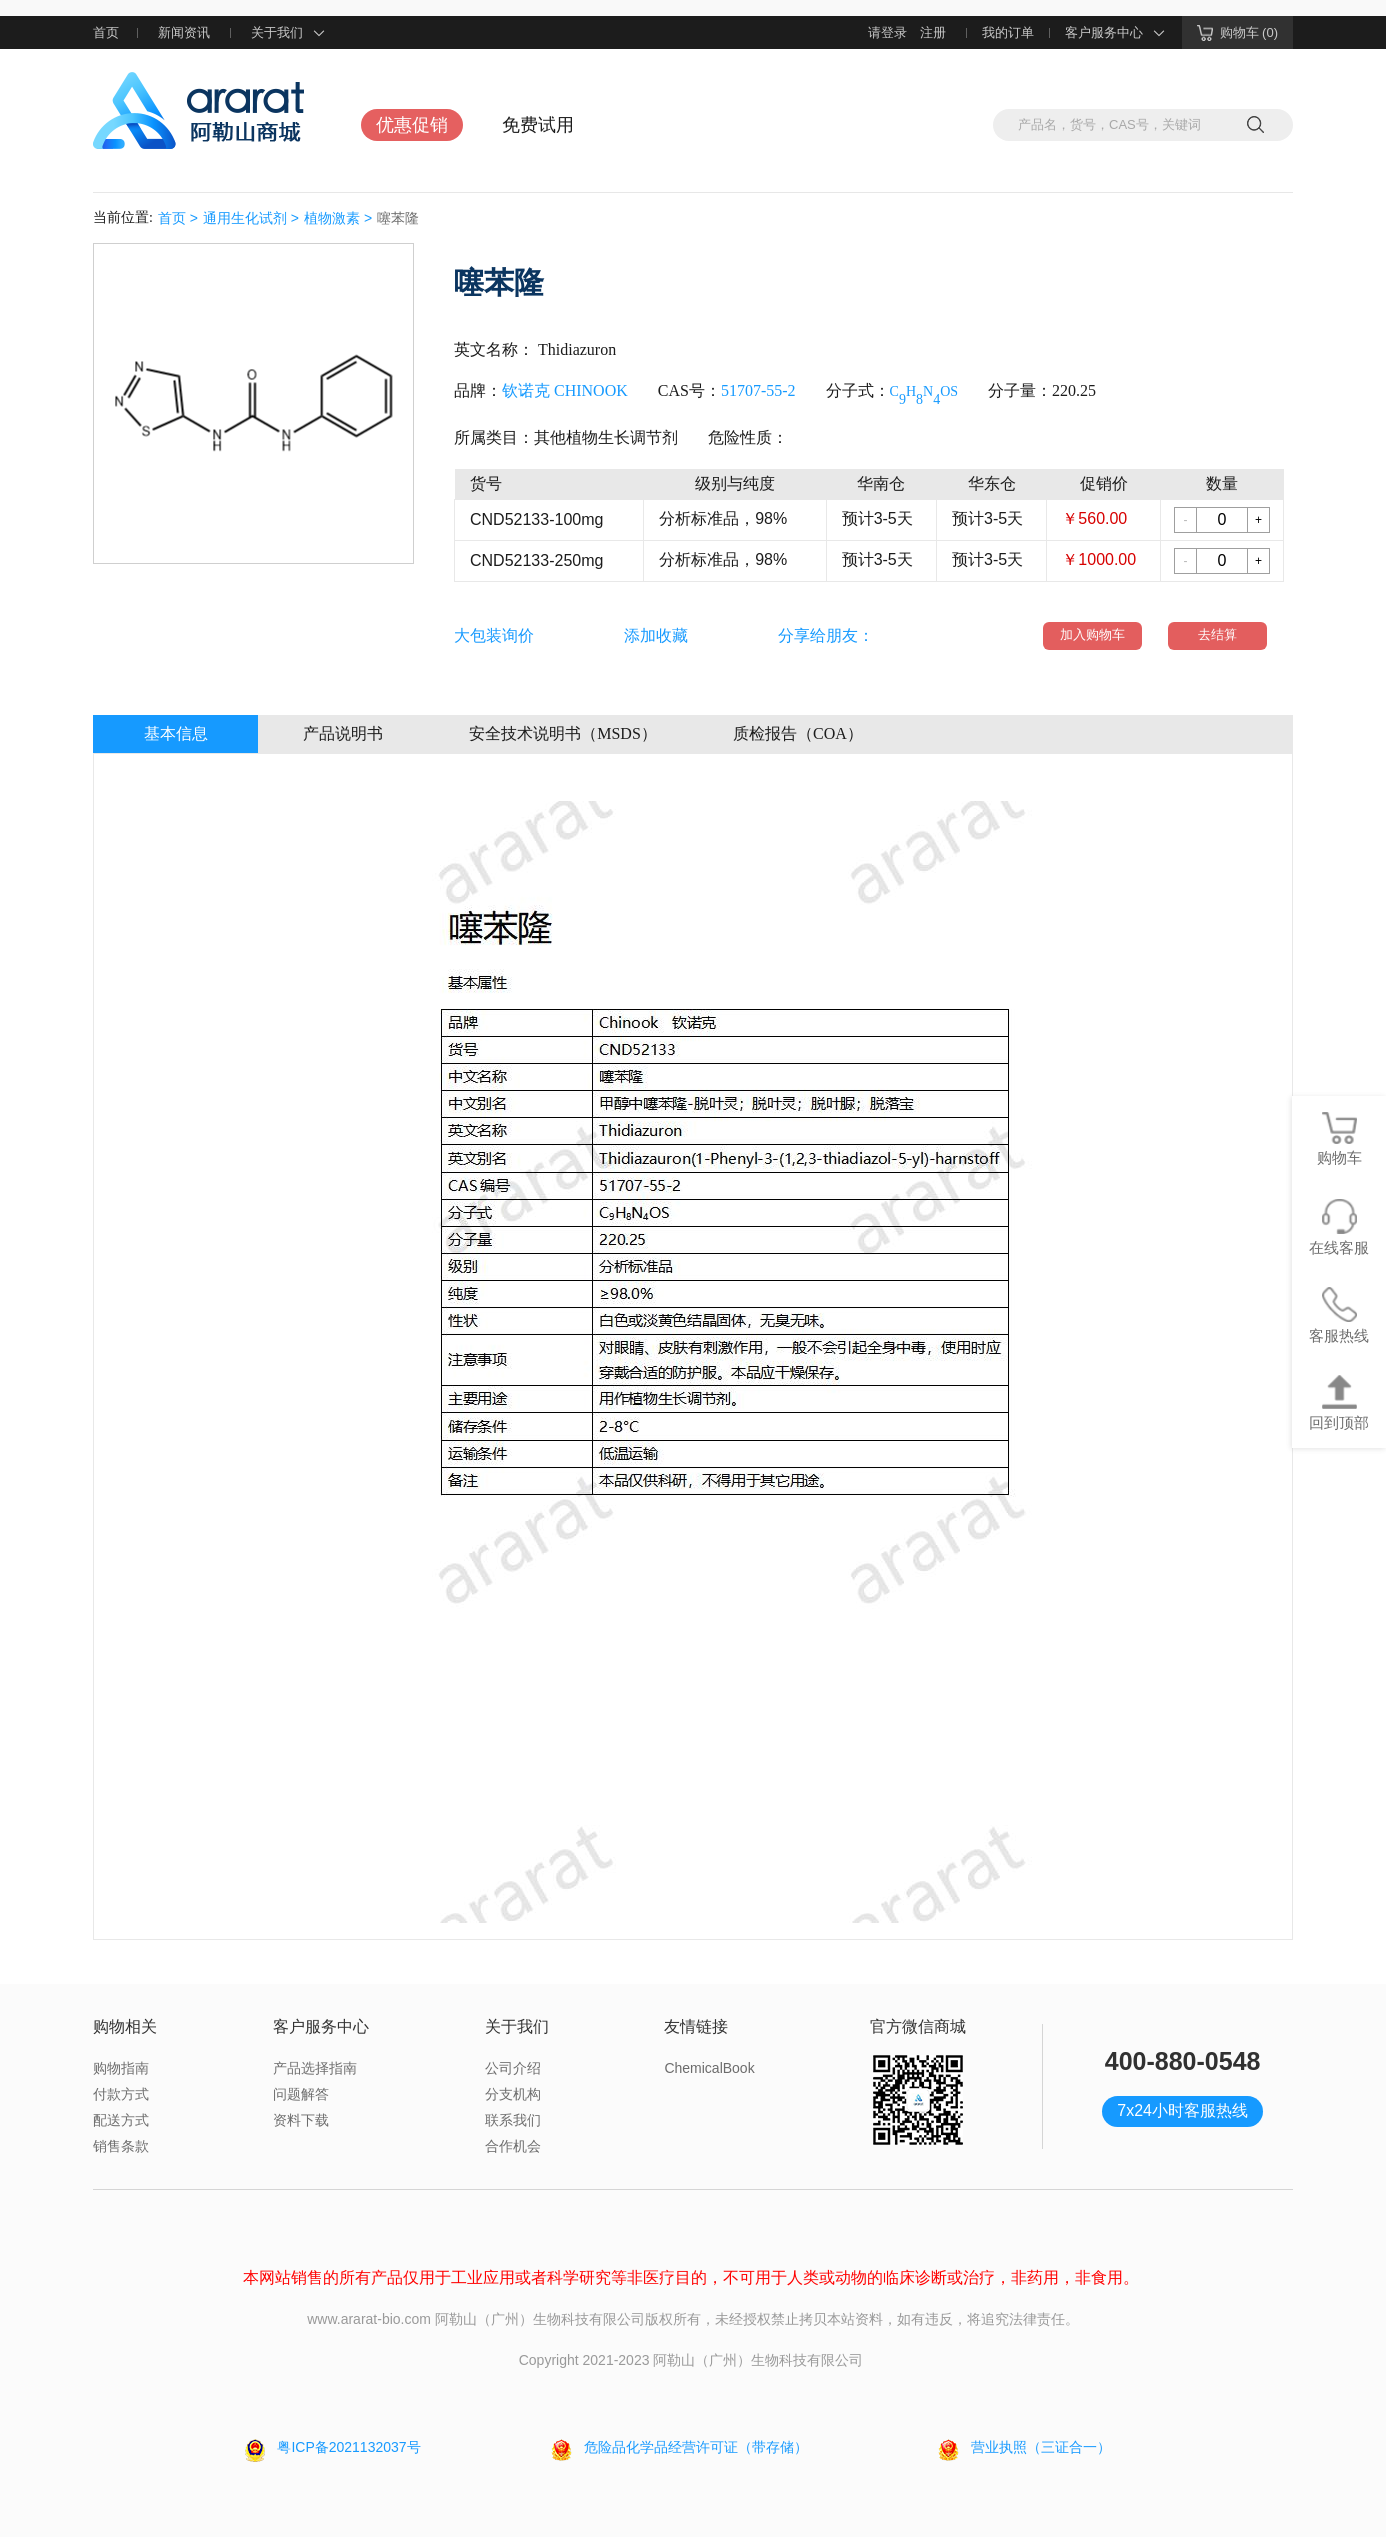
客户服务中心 (1116, 33)
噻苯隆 (398, 218)
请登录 (887, 32)
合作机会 (513, 2153)
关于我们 (289, 33)
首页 (106, 32)
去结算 (1214, 639)
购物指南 (121, 2075)
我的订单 (1008, 32)
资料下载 (301, 2127)
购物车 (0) (1238, 33)
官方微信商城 (918, 2033)
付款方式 (121, 2101)
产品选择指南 (315, 2075)
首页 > (178, 218)
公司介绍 (513, 2075)
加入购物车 (1096, 639)
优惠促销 (412, 125)
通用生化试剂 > (251, 218)
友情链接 (696, 2033)
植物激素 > (338, 218)
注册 (933, 32)
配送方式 (121, 2127)
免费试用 (538, 125)
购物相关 (125, 2033)
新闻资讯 (184, 32)
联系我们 (513, 2127)
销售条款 (121, 2153)
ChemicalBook (709, 2075)
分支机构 (513, 2101)
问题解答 (301, 2101)
